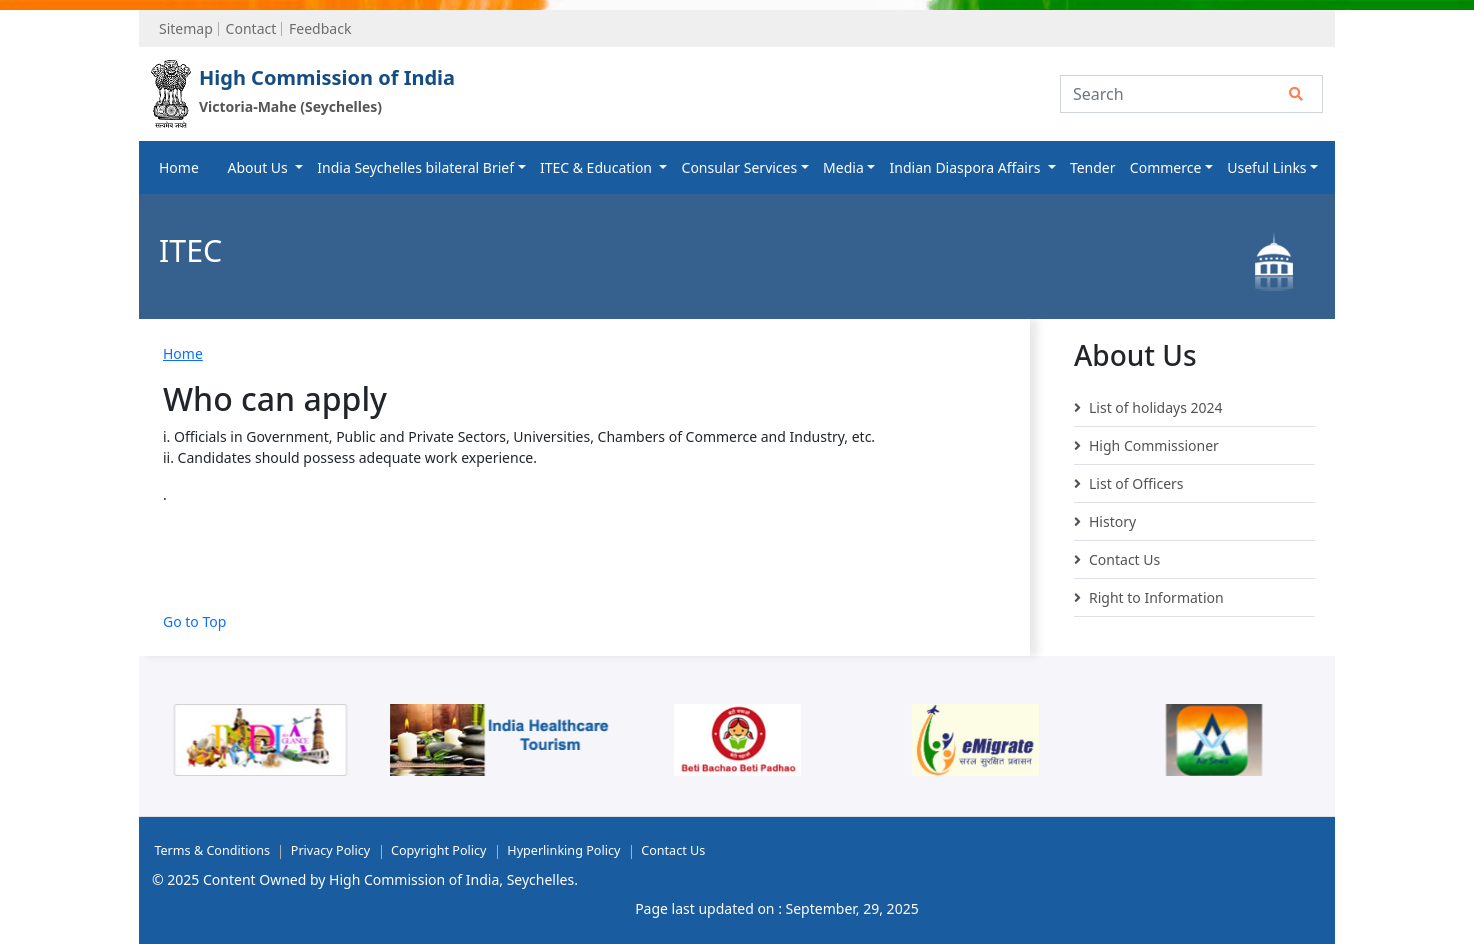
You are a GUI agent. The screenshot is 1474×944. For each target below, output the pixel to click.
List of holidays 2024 (1148, 408)
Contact (251, 28)
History (1105, 522)
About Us (259, 167)
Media (843, 167)
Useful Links (1266, 167)
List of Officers (1129, 484)
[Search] (1191, 94)
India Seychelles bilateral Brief (415, 167)
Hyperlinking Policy (563, 850)
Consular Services (740, 167)
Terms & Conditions (212, 850)
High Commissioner (1146, 446)
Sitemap (186, 28)
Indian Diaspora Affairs (967, 167)
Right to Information (1149, 598)
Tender (1093, 167)
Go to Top (194, 621)
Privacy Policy (330, 850)
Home (179, 167)
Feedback (320, 28)
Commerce (1166, 167)
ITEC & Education (598, 167)
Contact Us (1117, 560)
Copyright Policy (439, 850)
